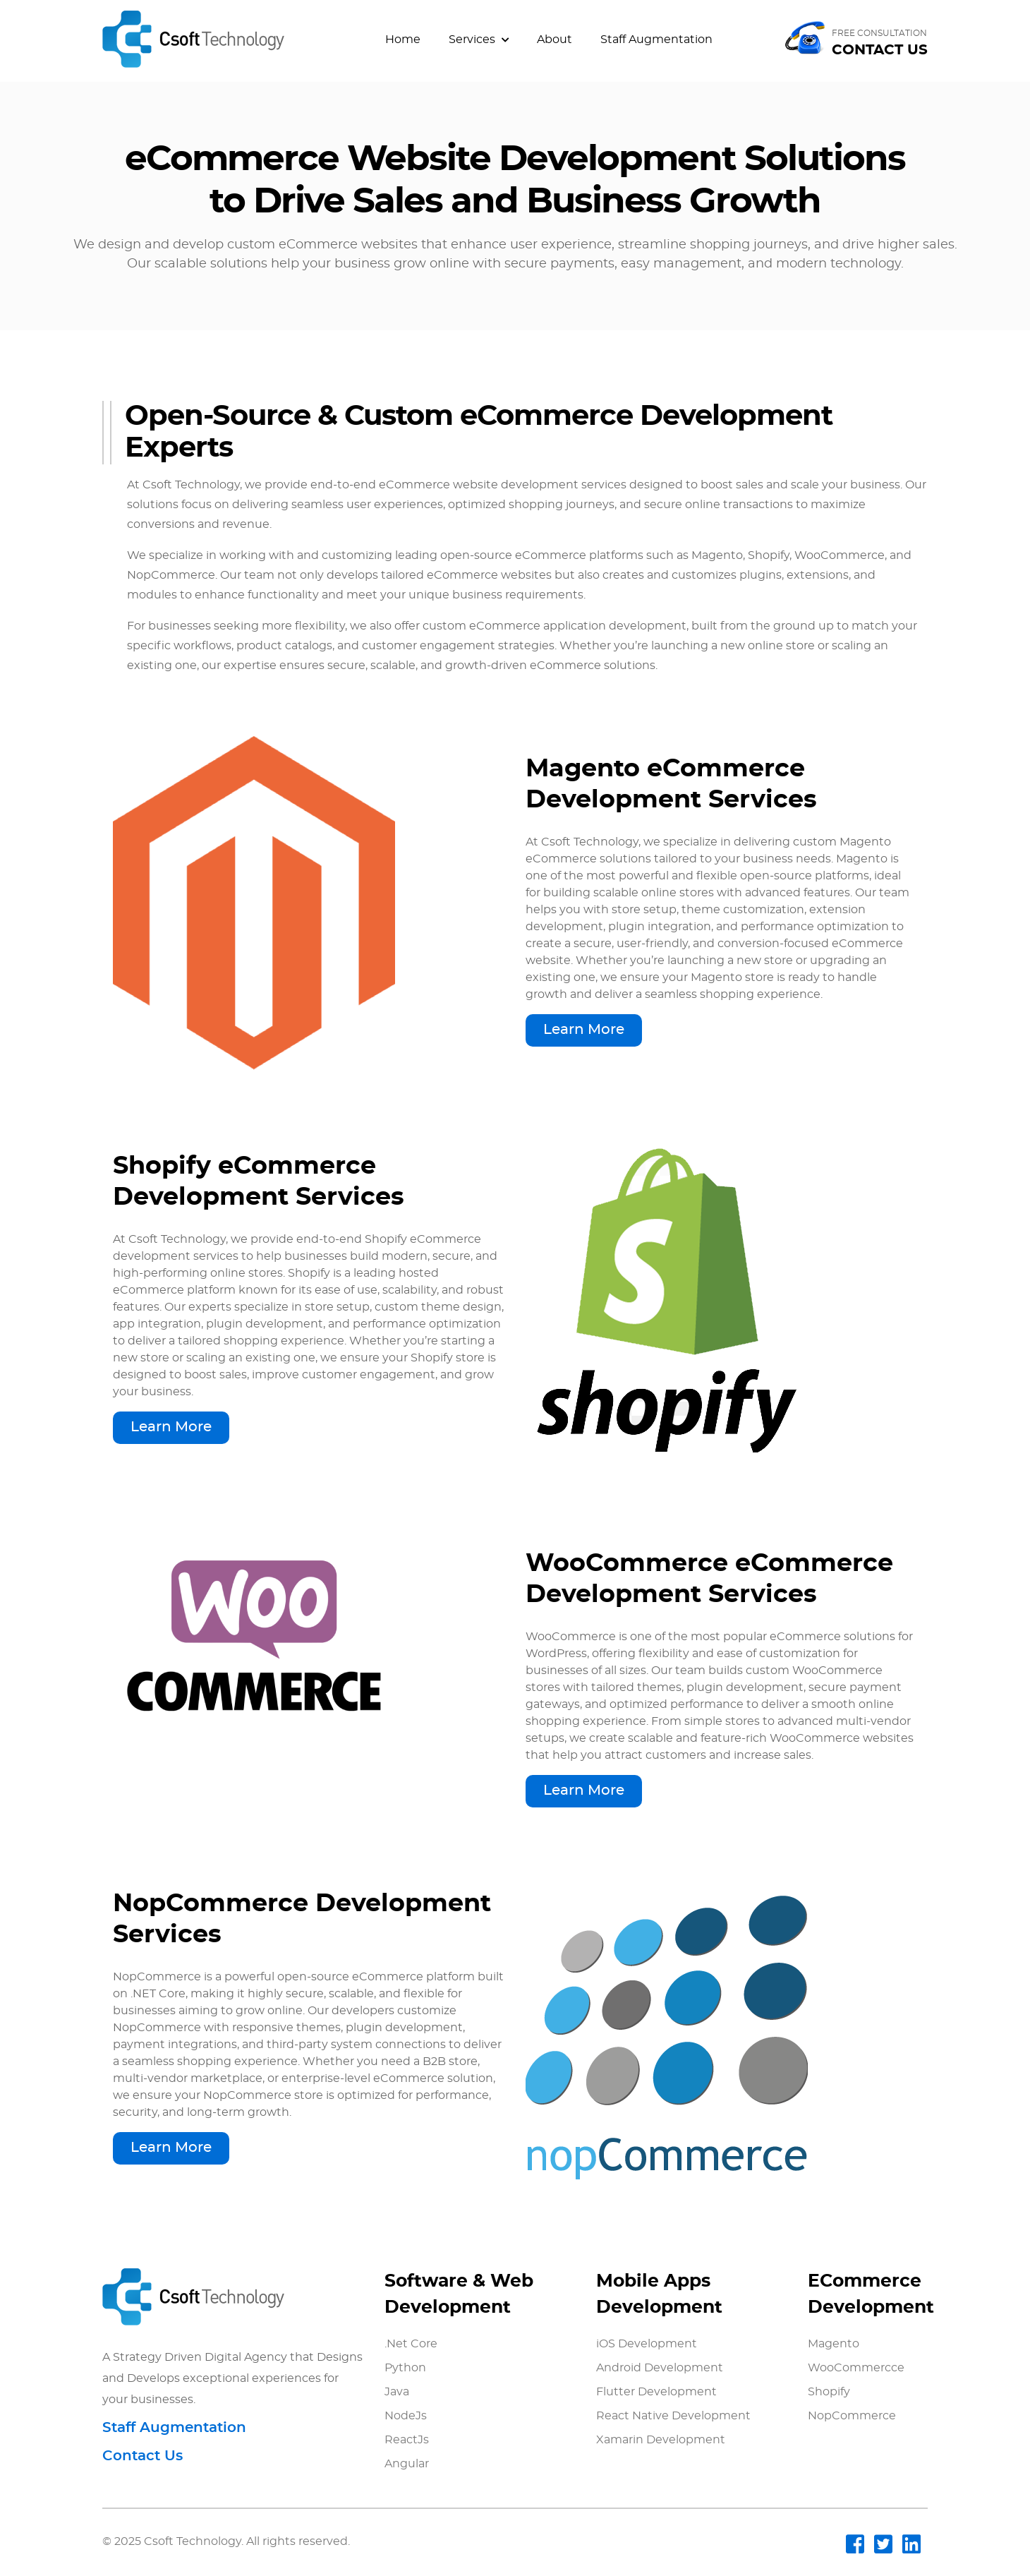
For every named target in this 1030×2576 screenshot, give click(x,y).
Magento (833, 2343)
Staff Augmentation (656, 39)
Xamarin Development (660, 2439)
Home (402, 39)
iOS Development (646, 2343)
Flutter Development (656, 2391)
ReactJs (406, 2439)
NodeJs (405, 2415)
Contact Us (142, 2456)
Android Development (659, 2367)
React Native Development (673, 2415)
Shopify (829, 2391)
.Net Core (410, 2343)
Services (479, 39)
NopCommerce (852, 2415)
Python (405, 2367)
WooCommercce (856, 2367)
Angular (406, 2463)
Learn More (583, 1030)
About (554, 39)
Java (396, 2391)
